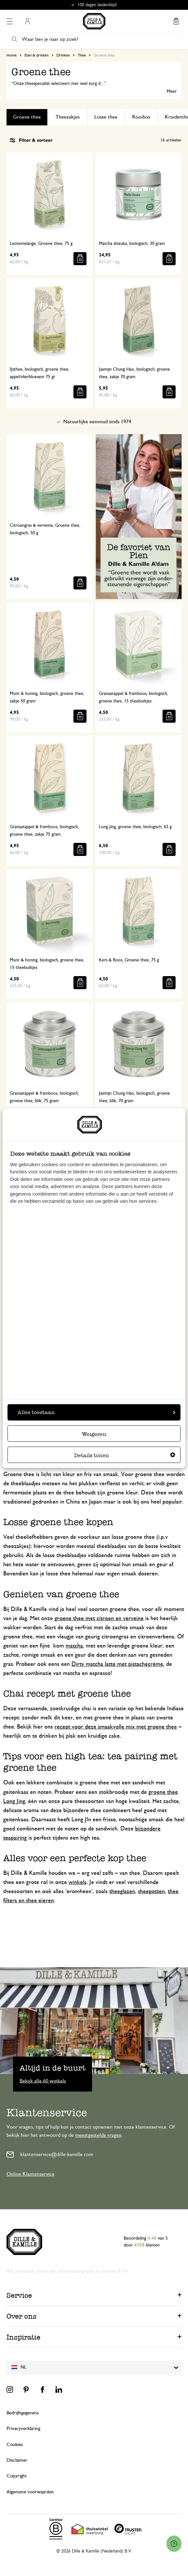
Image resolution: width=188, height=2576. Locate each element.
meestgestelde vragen (98, 2135)
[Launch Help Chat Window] (173, 2544)
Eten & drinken (36, 55)
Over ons (22, 2316)
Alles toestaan (96, 1412)
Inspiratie (23, 2337)
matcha (74, 1646)
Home (12, 55)
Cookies (15, 2444)
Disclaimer (17, 2460)
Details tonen (124, 1455)
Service (19, 2295)
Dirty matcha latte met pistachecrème (117, 1664)
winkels (77, 1882)
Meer (172, 91)
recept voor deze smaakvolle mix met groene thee (116, 1727)
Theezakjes (67, 117)
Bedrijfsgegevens (23, 2412)
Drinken (63, 55)
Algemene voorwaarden (30, 2491)
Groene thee (27, 117)
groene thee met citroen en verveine (99, 1618)
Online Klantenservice (31, 2174)
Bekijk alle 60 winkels (43, 2080)
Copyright (17, 2475)
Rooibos (141, 117)
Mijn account (27, 21)
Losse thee (106, 117)
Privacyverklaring (23, 2428)
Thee (82, 55)
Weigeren (94, 1434)
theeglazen (122, 1891)
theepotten (151, 1891)
